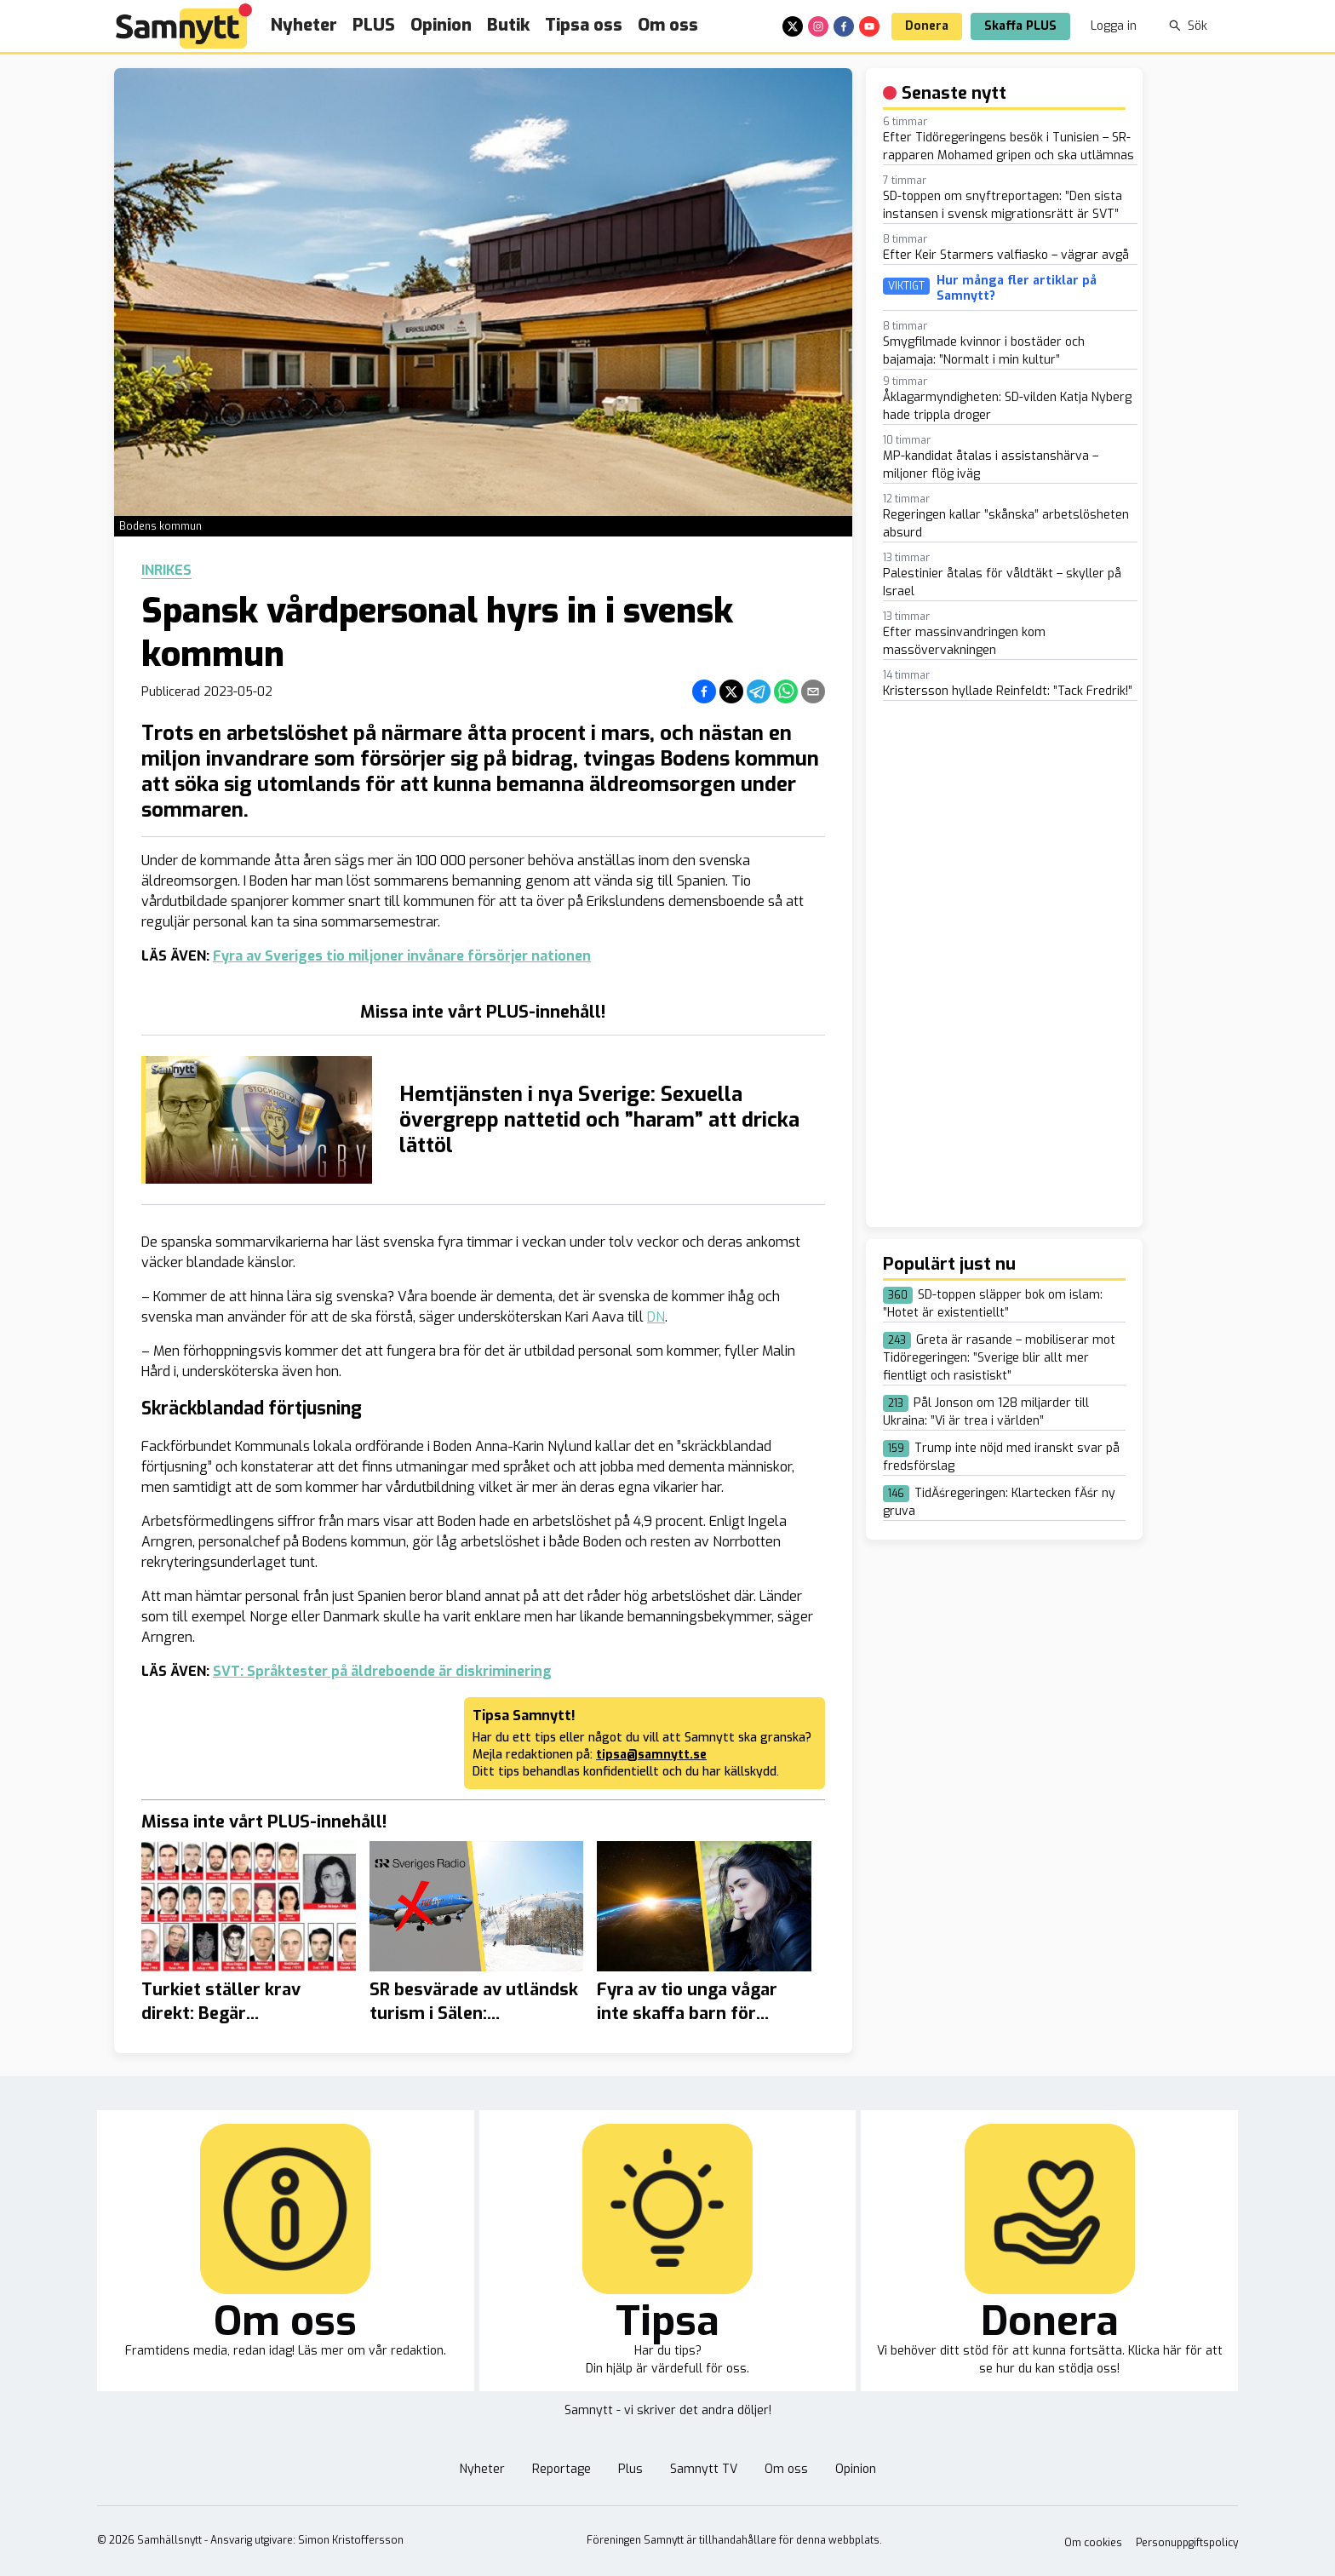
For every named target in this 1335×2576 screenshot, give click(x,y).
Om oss (668, 25)
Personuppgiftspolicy (1187, 2543)
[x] (792, 26)
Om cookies (1093, 2543)
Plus (630, 2469)
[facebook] (844, 26)
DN (656, 1317)
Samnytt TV (703, 2469)
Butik (508, 25)
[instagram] (818, 26)
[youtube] (869, 26)
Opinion (441, 25)
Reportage (561, 2469)
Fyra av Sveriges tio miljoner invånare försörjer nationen (402, 956)
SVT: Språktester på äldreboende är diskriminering (382, 1671)
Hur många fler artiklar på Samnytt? (1017, 288)
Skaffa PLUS (1020, 26)
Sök (1188, 26)
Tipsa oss (583, 25)
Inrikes (166, 570)
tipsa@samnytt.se (651, 1755)
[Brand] (184, 26)
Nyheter (304, 25)
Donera (926, 26)
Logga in (1114, 26)
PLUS (373, 25)
